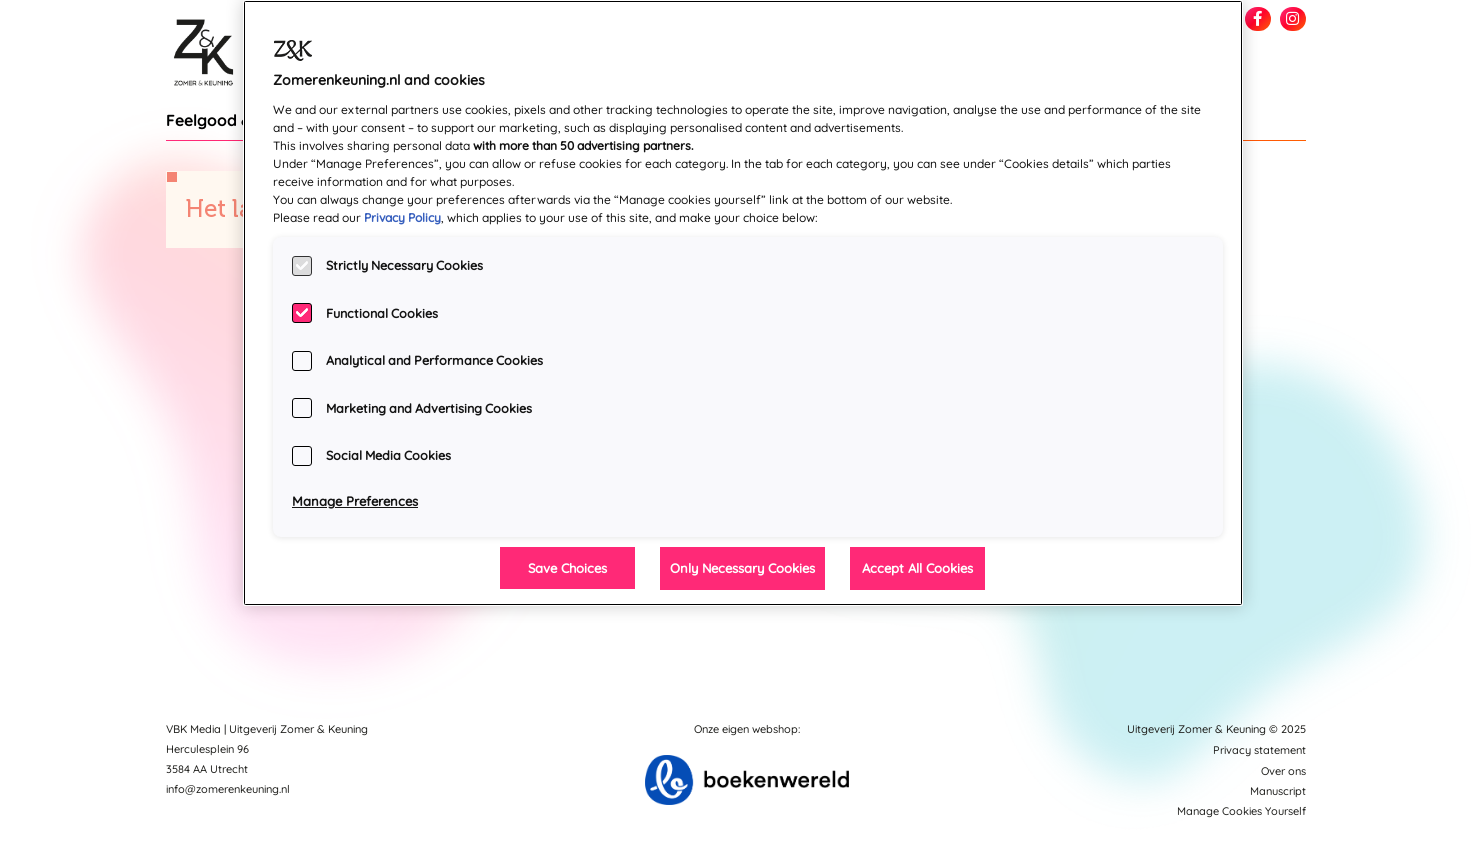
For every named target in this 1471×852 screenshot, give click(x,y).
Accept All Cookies (917, 568)
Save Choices (567, 568)
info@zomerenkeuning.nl (228, 789)
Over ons (1283, 771)
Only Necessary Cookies (742, 568)
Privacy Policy (402, 217)
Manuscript (1278, 791)
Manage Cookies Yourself (1241, 811)
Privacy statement (1259, 750)
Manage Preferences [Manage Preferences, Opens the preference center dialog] (355, 501)
